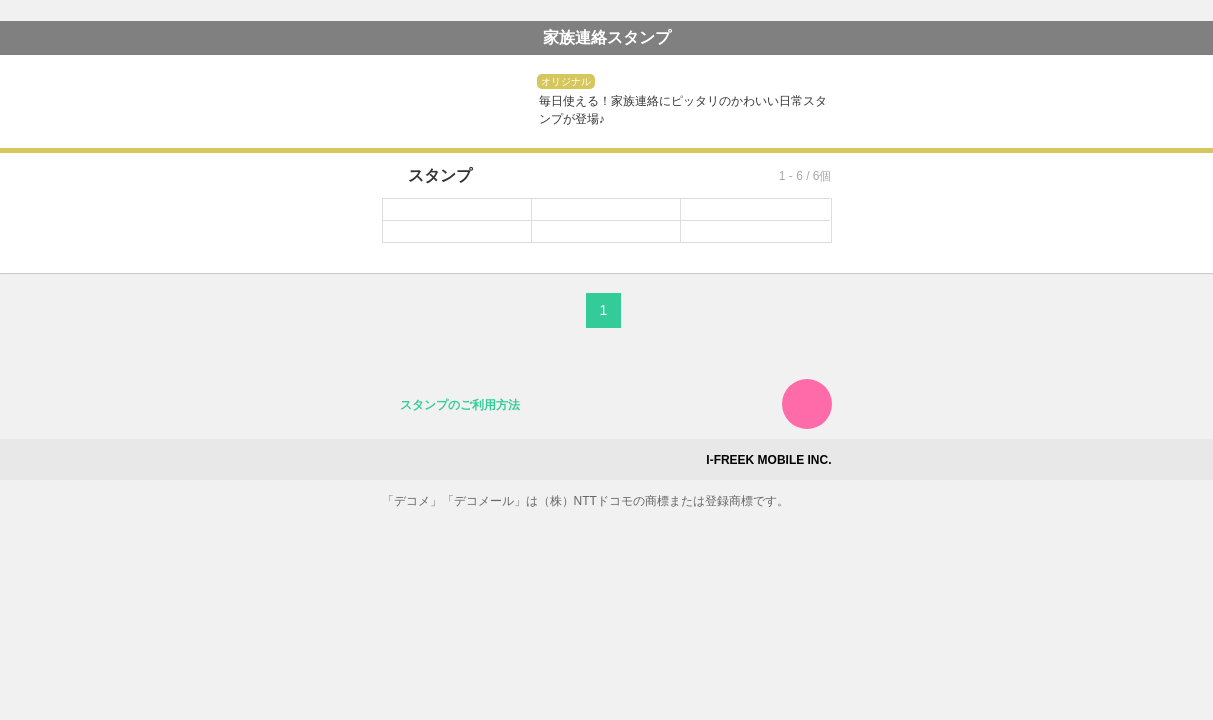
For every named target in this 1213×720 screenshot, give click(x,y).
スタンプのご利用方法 (460, 405)
